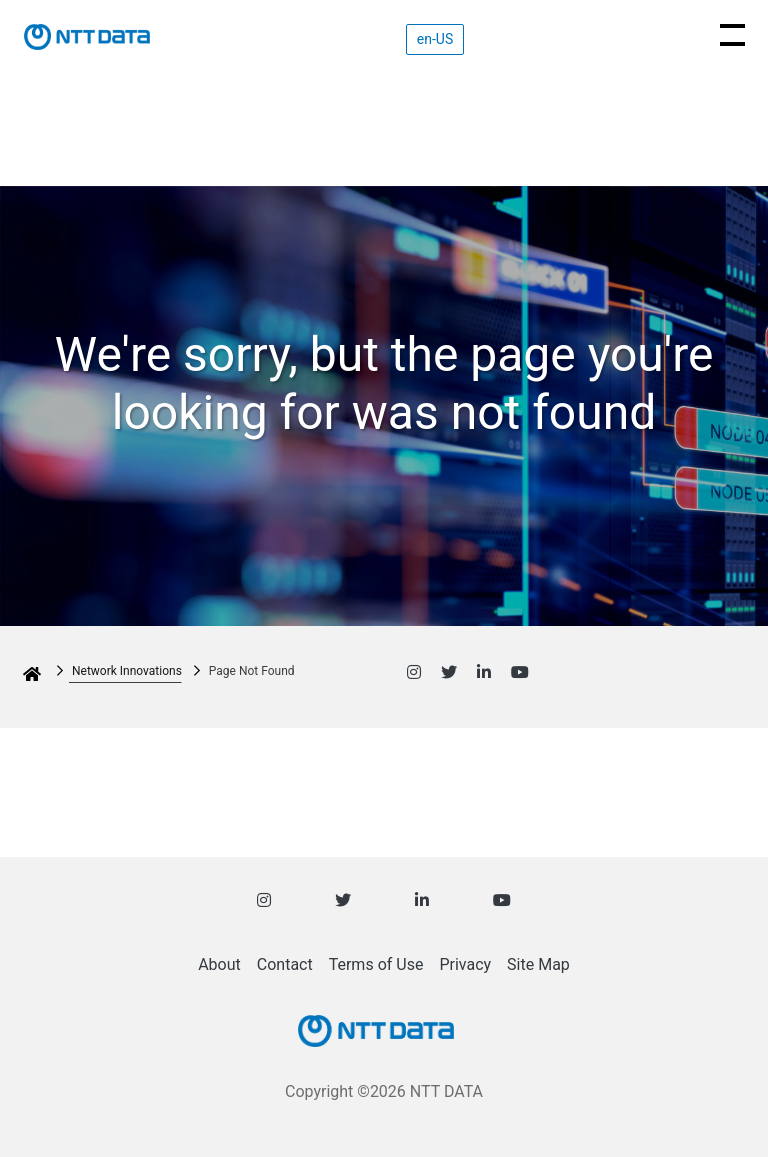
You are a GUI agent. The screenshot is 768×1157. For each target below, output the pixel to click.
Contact (285, 964)
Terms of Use (376, 964)
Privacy (465, 964)
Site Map (538, 964)
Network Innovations (127, 671)
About (219, 964)
